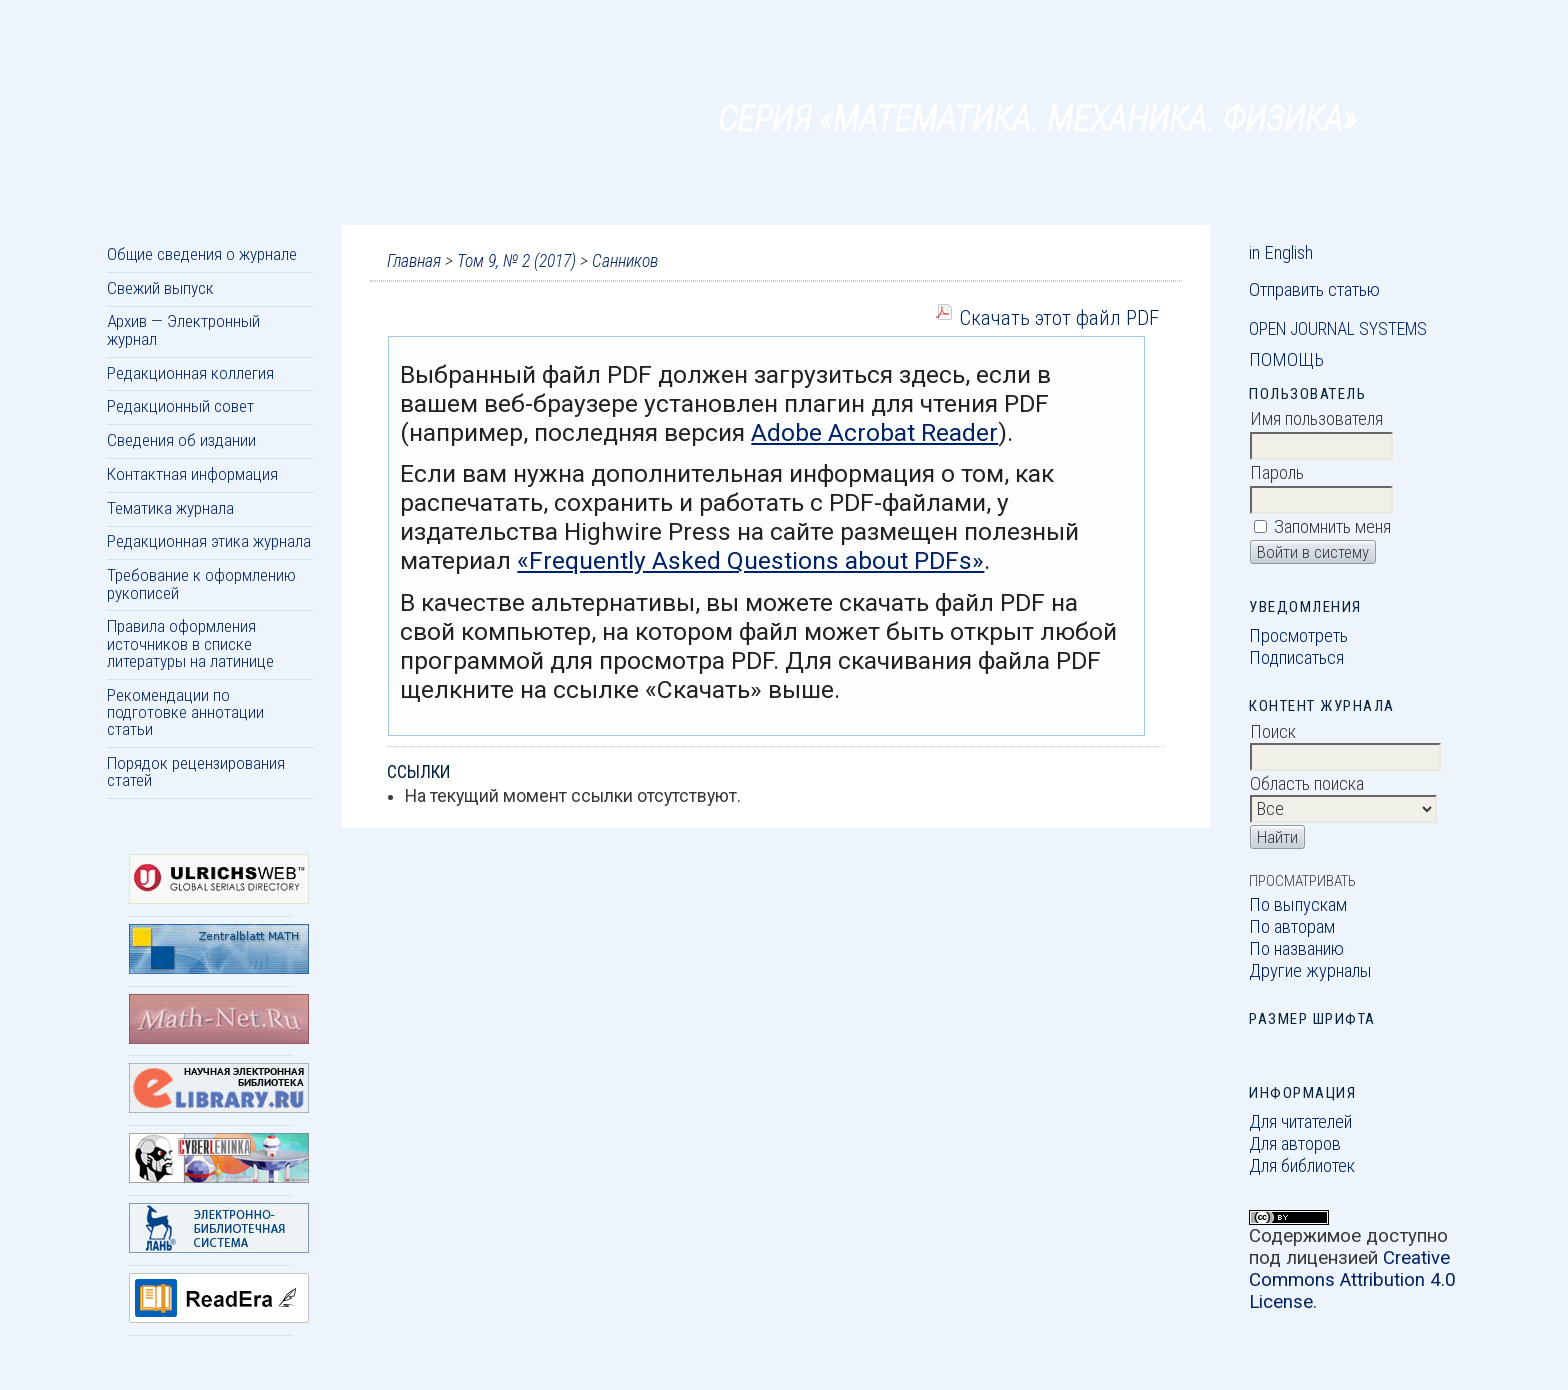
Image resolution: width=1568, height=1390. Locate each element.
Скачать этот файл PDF (1059, 317)
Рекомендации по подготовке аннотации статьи (185, 712)
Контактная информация (192, 474)
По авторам (1292, 927)
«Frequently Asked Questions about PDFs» (750, 560)
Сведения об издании (181, 440)
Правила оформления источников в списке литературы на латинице (190, 643)
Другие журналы (1310, 971)
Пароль (1277, 473)
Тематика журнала (170, 508)
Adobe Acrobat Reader (874, 432)
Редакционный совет (180, 406)
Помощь (1286, 360)
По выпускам (1298, 905)
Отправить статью (1314, 290)
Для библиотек (1302, 1166)
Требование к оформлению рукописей (201, 583)
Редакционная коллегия (190, 373)
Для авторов (1295, 1144)
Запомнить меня (1332, 527)
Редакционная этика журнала (209, 541)
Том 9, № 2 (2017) (516, 261)
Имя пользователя (1316, 419)
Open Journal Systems (1338, 329)
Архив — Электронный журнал (183, 329)
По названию (1296, 949)
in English (1281, 253)
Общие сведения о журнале (202, 254)
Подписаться (1296, 658)
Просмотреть (1298, 636)
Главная (414, 261)
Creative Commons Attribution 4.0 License (1352, 1280)
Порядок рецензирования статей (196, 771)
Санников (625, 261)
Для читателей (1300, 1122)
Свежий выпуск (160, 288)
